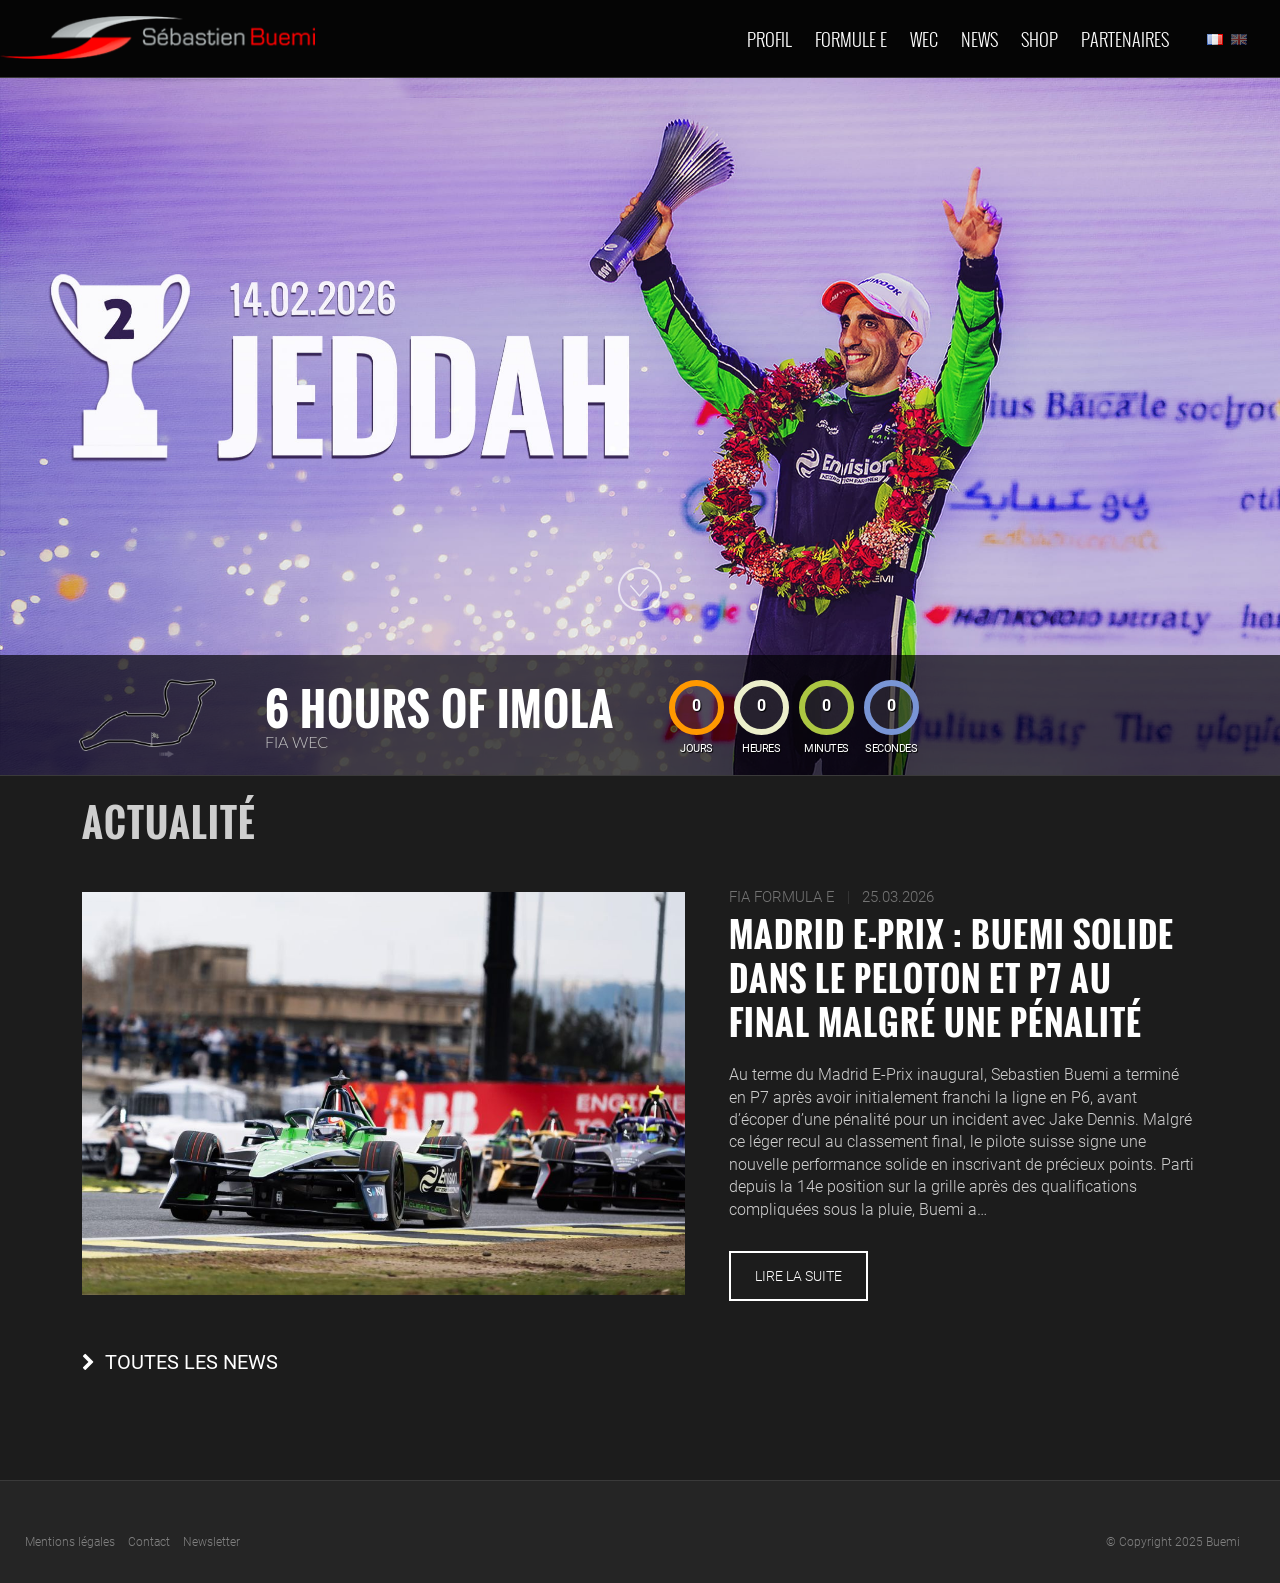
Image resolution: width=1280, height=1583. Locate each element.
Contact (149, 1542)
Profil (769, 39)
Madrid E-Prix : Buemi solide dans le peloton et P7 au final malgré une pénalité (951, 978)
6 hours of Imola (439, 708)
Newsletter (211, 1542)
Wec (924, 39)
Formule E (851, 39)
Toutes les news (191, 1362)
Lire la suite (798, 1276)
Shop (1039, 39)
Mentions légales (70, 1542)
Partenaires (1125, 39)
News (979, 39)
